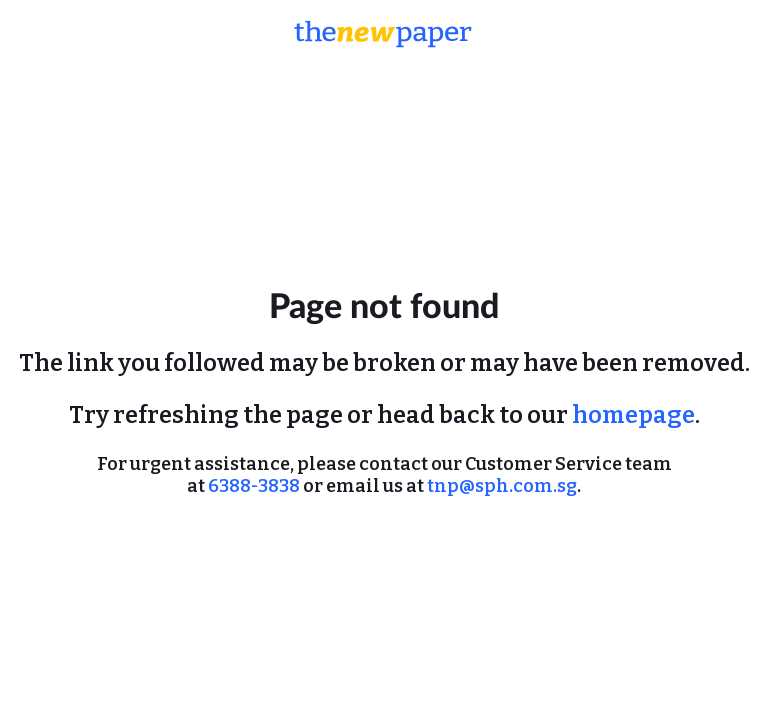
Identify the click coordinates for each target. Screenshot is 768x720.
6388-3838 (254, 486)
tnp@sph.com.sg (502, 486)
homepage (633, 415)
